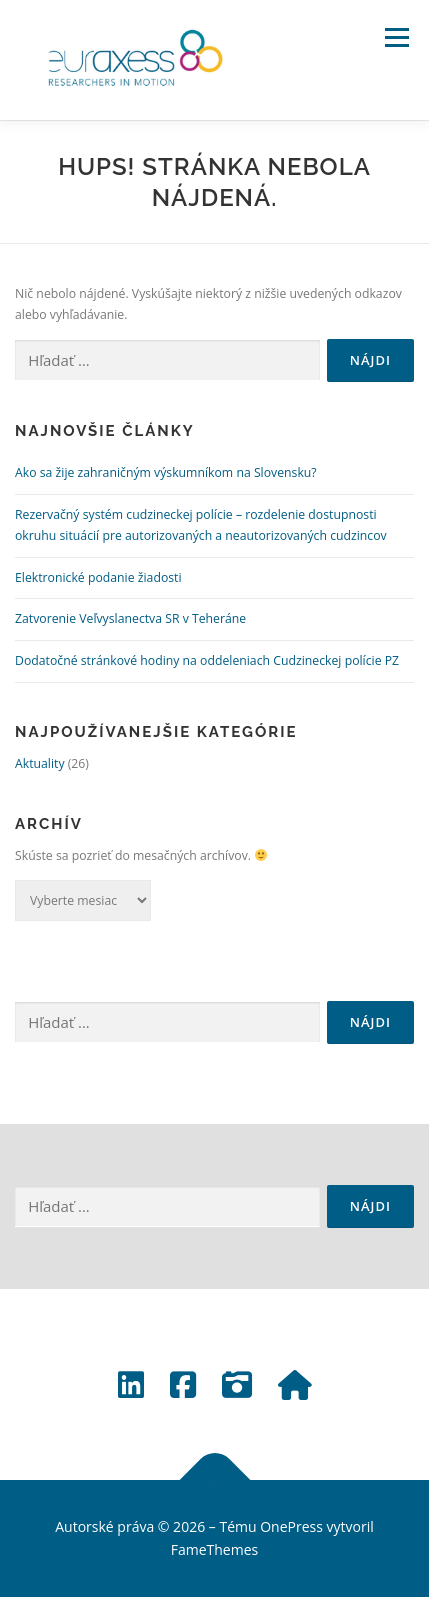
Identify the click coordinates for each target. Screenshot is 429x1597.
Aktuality (40, 763)
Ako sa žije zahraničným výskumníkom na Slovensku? (166, 472)
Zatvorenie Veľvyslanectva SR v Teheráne (130, 618)
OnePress (291, 1526)
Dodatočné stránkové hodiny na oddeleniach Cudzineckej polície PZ (207, 660)
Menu (395, 37)
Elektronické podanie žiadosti (98, 577)
